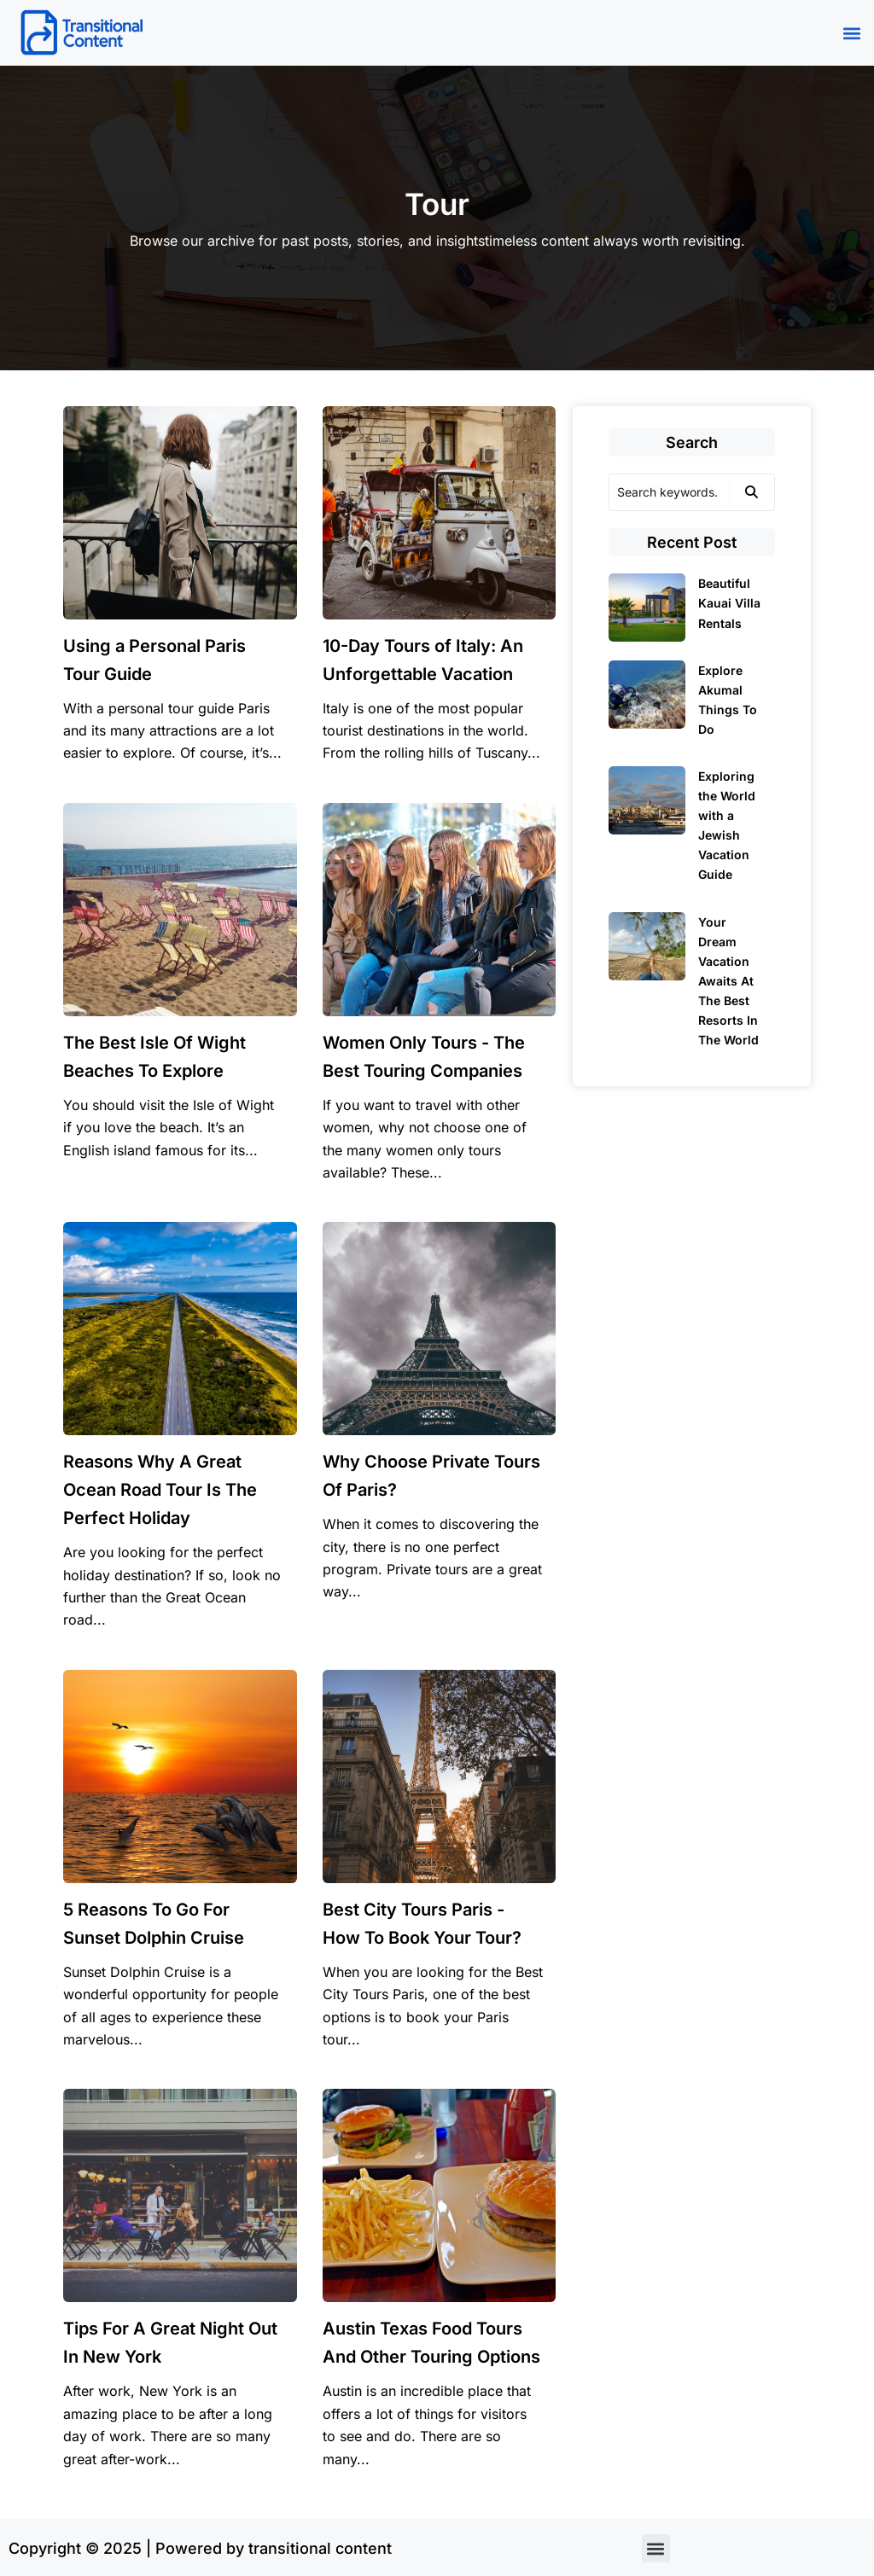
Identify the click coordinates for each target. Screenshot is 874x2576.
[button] (851, 33)
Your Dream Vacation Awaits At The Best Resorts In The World (728, 981)
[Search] (669, 492)
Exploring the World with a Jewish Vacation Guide (726, 825)
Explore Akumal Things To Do (727, 699)
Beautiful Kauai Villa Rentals (729, 603)
